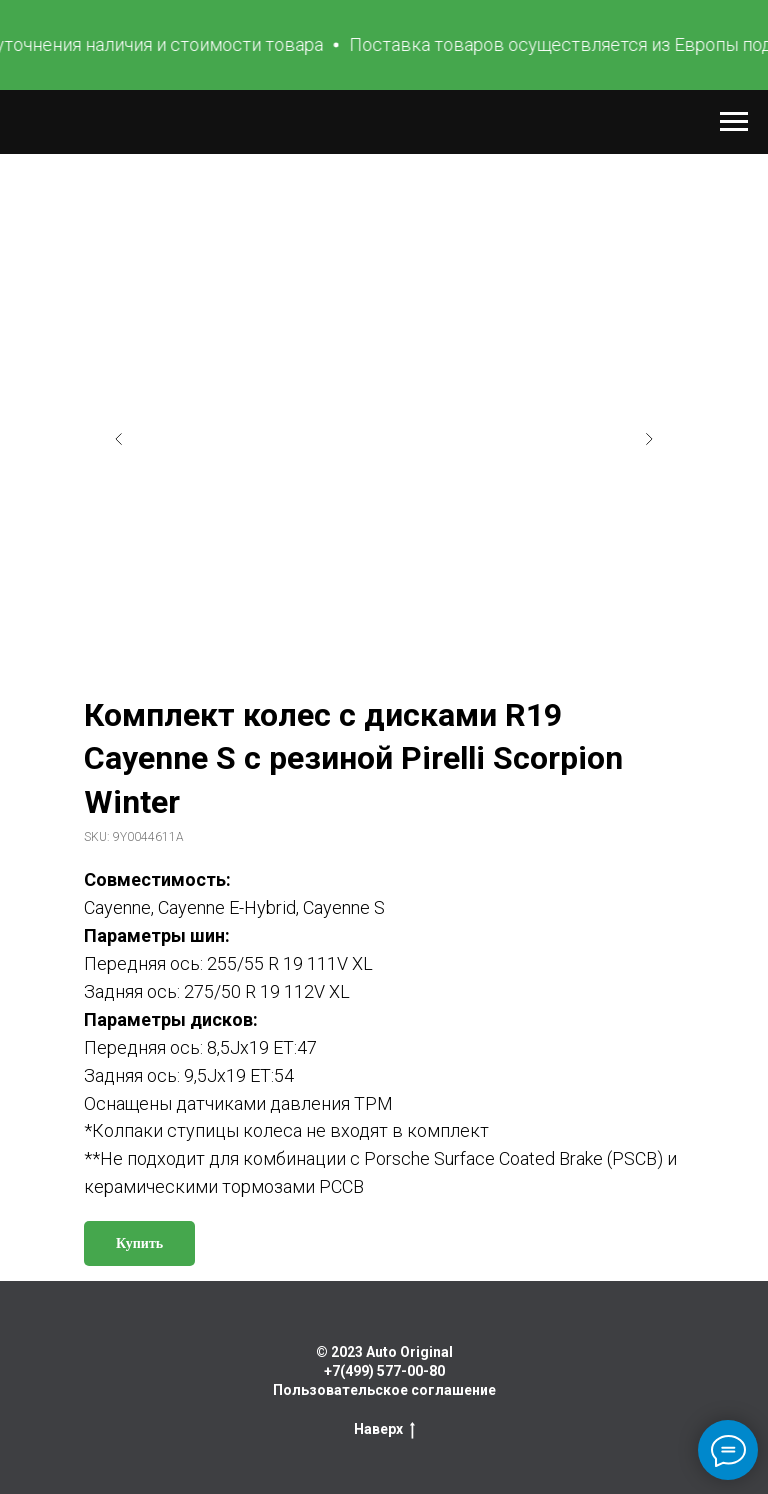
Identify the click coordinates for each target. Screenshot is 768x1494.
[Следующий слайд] (649, 439)
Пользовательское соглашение (384, 1390)
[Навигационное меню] (734, 122)
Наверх (384, 1430)
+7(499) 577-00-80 (384, 1371)
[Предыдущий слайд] (119, 439)
